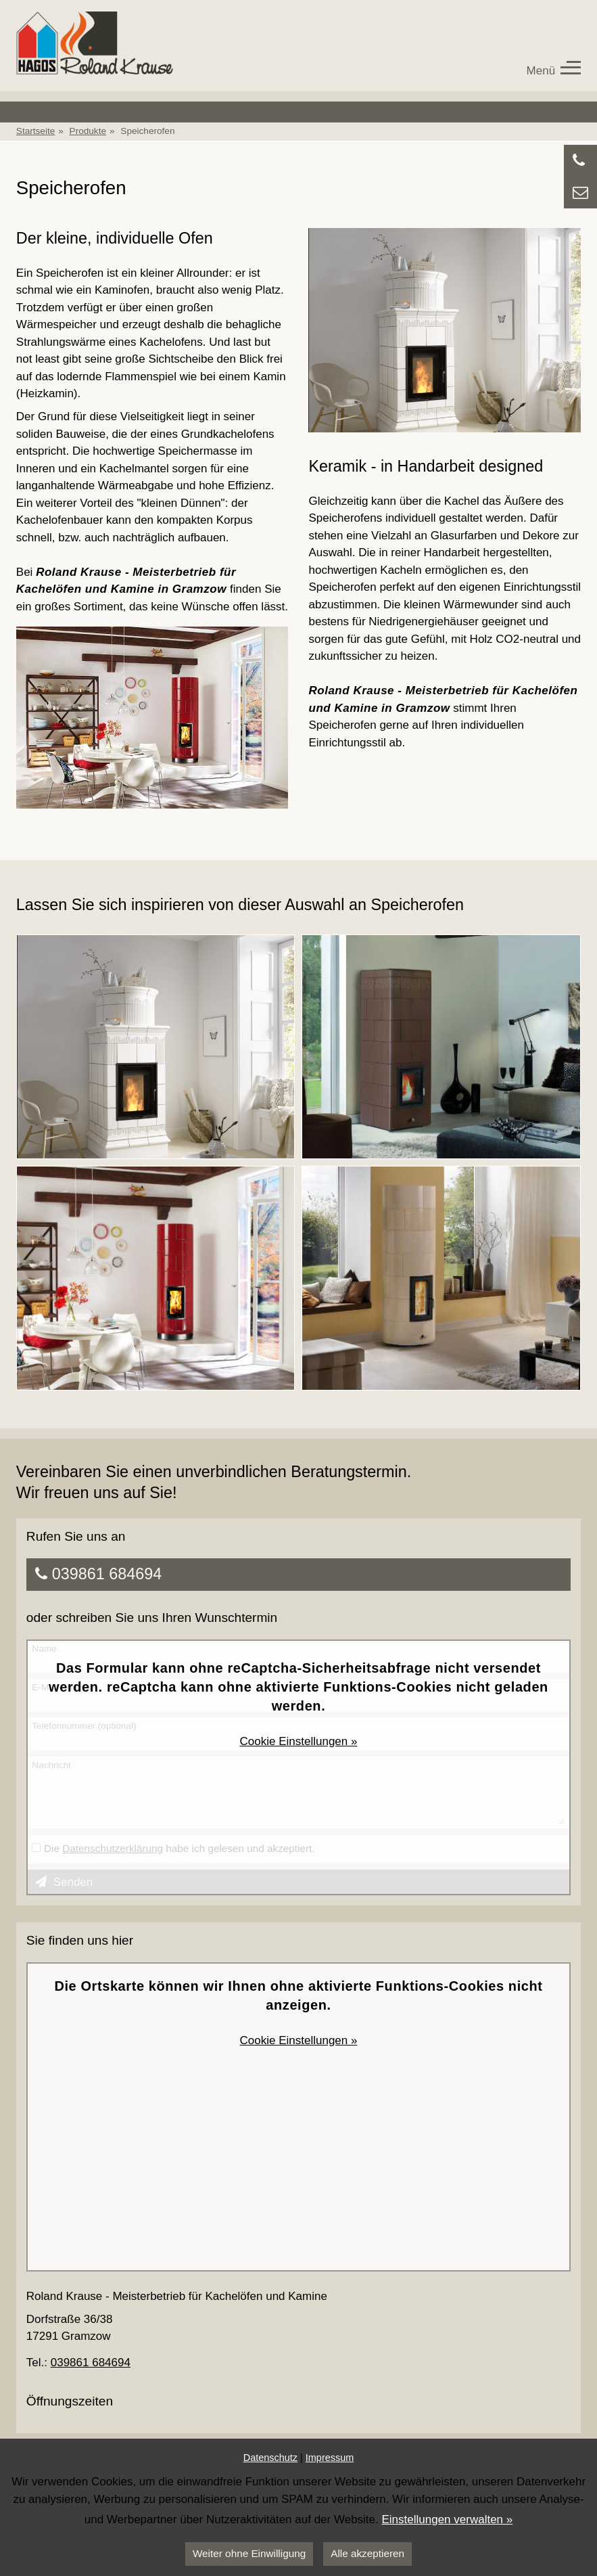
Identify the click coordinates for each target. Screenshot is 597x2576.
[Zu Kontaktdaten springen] (580, 192)
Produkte (88, 131)
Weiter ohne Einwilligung (249, 2553)
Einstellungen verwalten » (446, 2519)
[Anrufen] (580, 161)
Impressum (330, 2457)
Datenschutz (270, 2457)
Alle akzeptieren (367, 2553)
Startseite (35, 131)
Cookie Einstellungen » (299, 1741)
